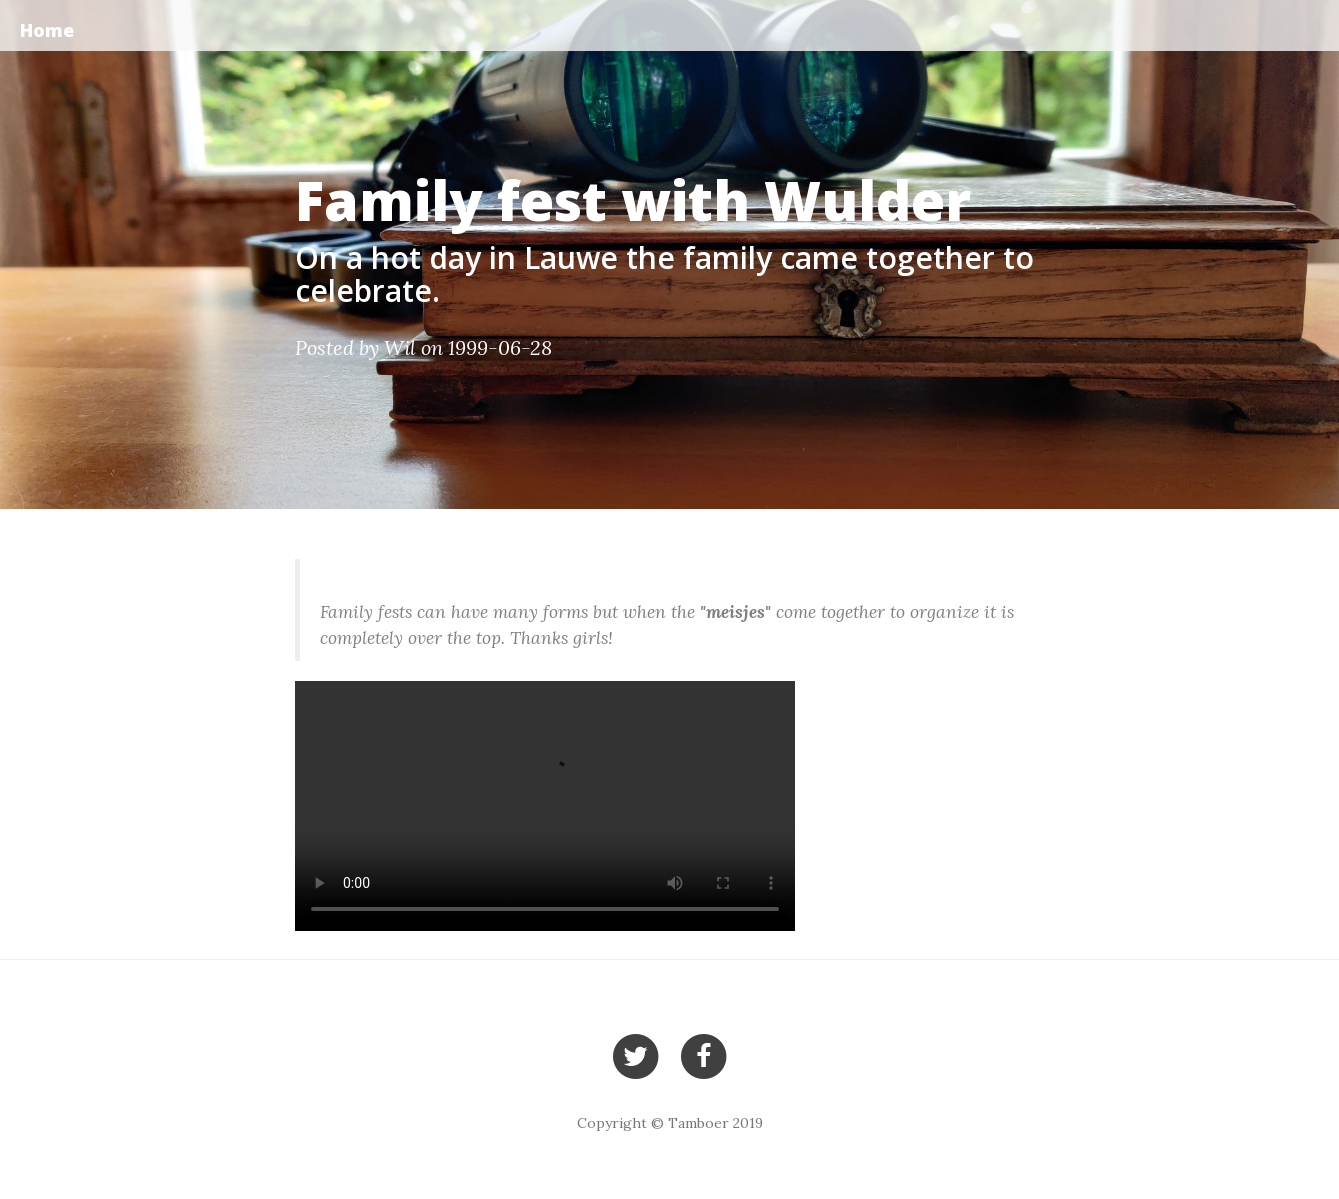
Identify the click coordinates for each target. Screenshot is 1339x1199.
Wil (400, 347)
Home (47, 30)
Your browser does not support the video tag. (545, 806)
